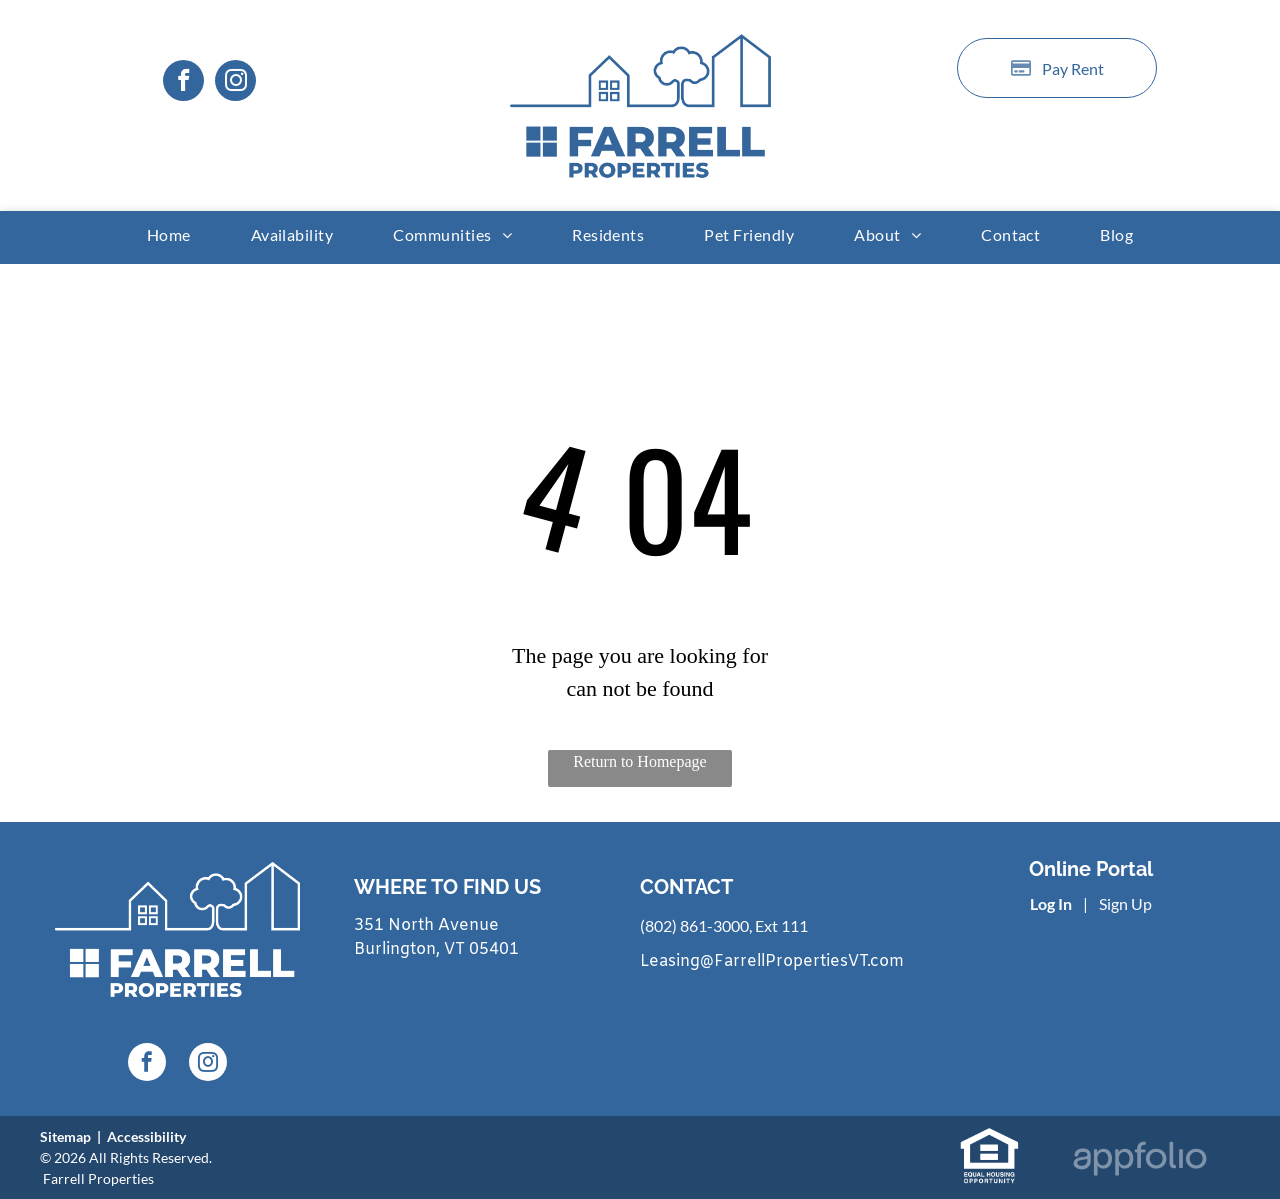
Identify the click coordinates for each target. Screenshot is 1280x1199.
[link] (989, 1137)
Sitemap (65, 1136)
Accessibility (146, 1136)
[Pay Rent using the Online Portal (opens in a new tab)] (1057, 68)
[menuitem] (169, 234)
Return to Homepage (639, 761)
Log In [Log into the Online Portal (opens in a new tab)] (1051, 903)
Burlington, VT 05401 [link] (436, 949)
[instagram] (235, 83)
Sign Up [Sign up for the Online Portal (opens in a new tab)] (1125, 903)
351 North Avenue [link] (426, 925)
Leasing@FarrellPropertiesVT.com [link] (772, 961)
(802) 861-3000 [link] (694, 925)
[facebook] (183, 83)
